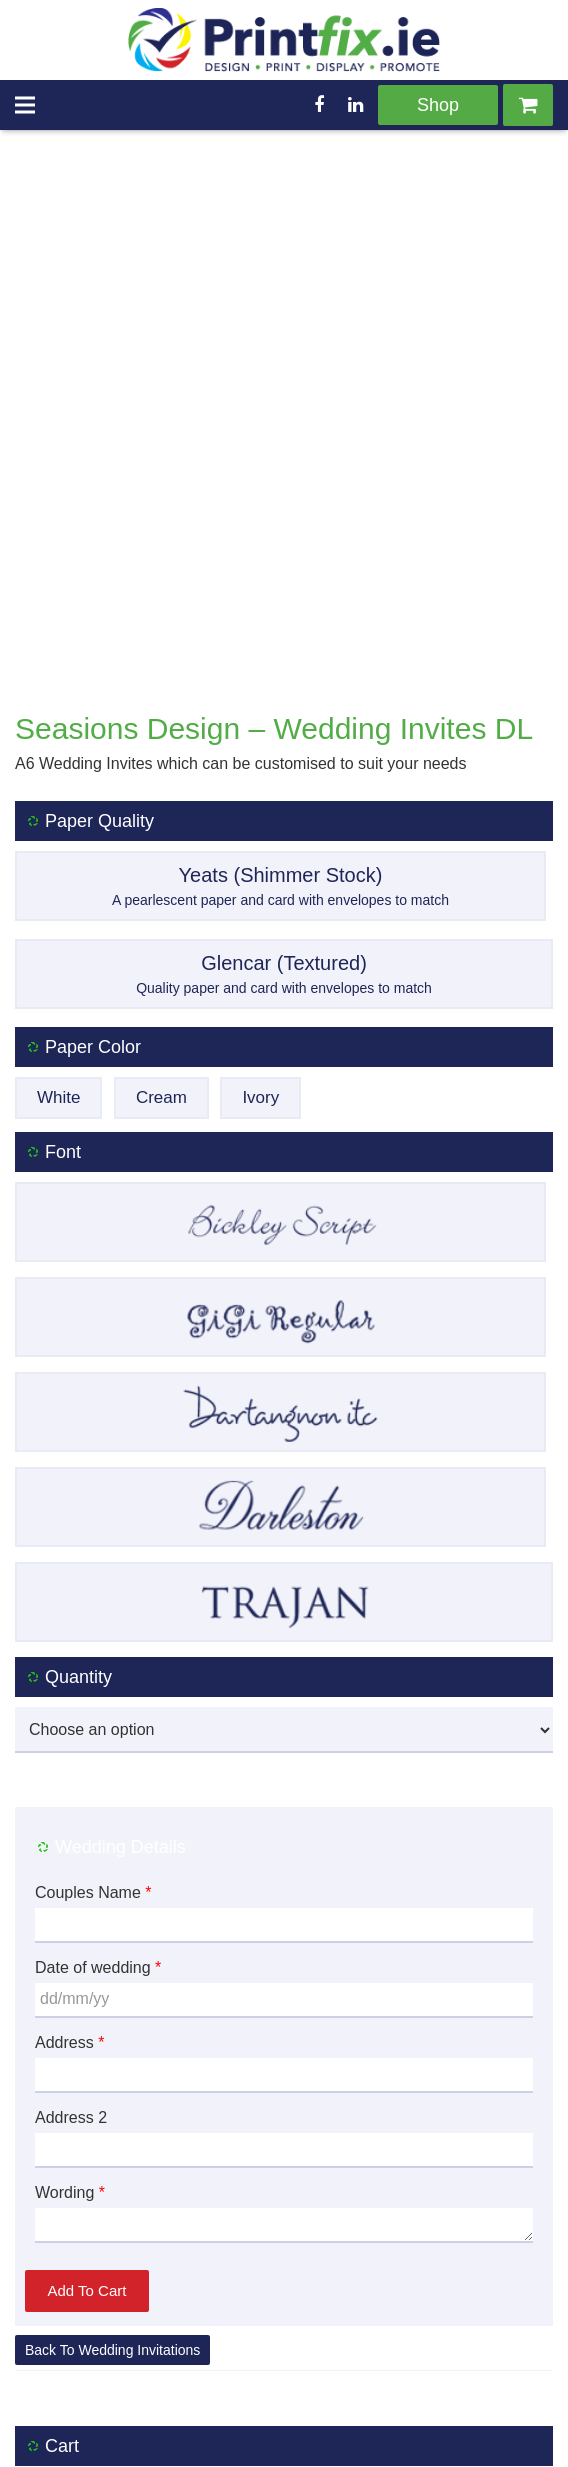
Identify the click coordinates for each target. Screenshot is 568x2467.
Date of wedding (98, 1808)
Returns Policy (287, 2434)
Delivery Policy (171, 2434)
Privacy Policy (397, 2434)
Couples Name (93, 1733)
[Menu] (25, 105)
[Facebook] (319, 105)
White (58, 938)
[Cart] (528, 105)
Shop (438, 105)
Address (69, 1883)
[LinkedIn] (355, 105)
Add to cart (87, 2131)
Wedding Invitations (139, 2191)
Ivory (260, 938)
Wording (70, 2033)
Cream (161, 938)
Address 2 (71, 1958)
